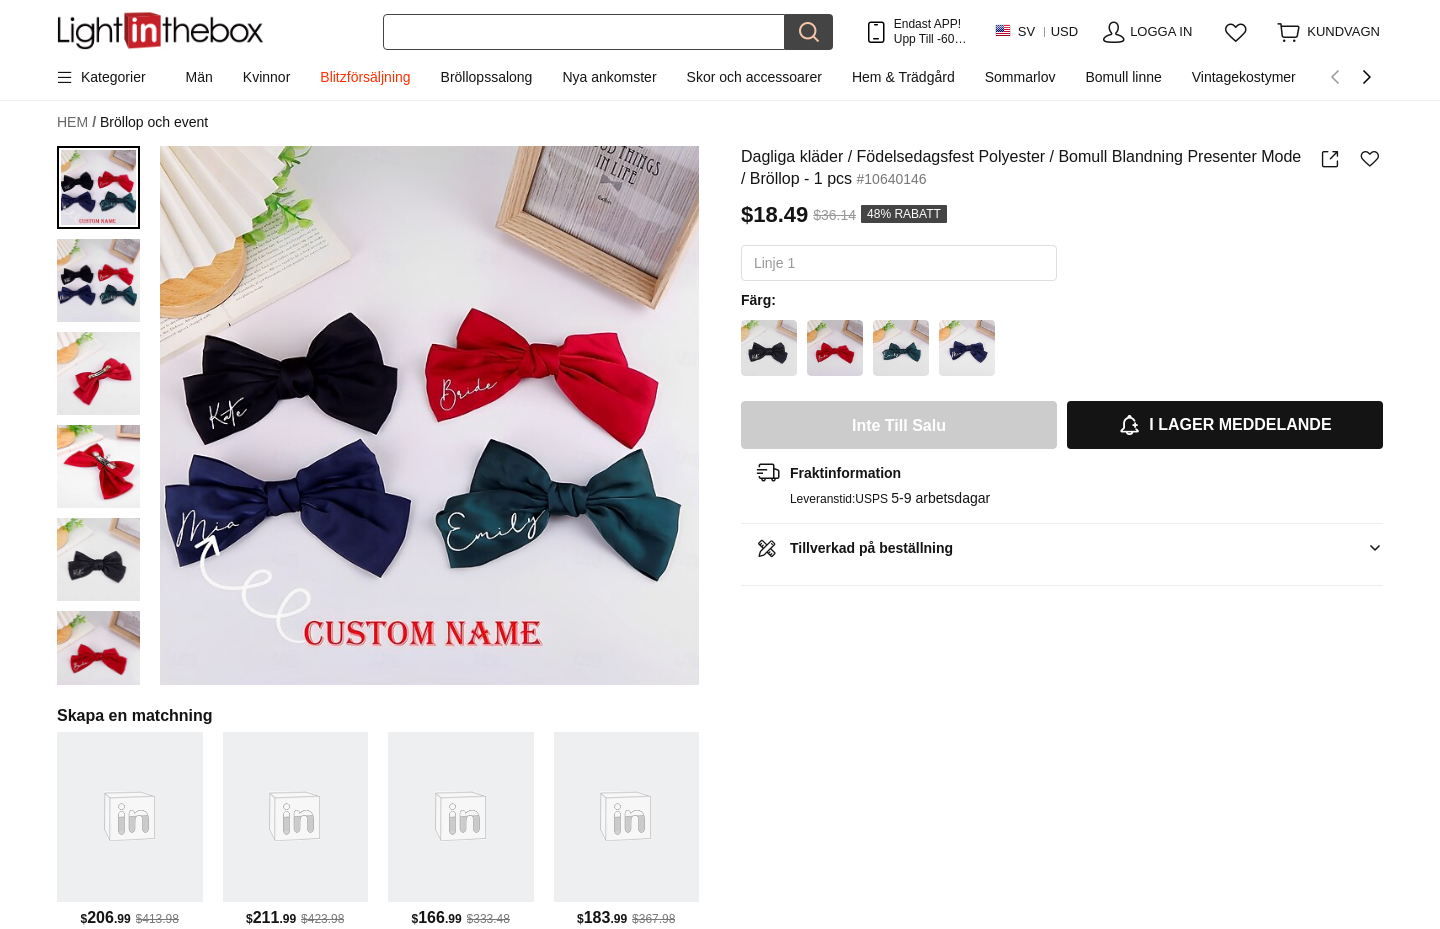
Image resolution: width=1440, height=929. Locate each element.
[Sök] (584, 32)
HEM (76, 122)
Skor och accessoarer (754, 77)
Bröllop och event (154, 122)
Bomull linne (1123, 77)
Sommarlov (1020, 77)
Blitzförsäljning (365, 77)
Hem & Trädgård (903, 77)
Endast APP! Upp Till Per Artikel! (930, 31)
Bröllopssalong (487, 77)
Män (199, 77)
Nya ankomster (609, 77)
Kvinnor (266, 77)
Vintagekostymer (1244, 77)
